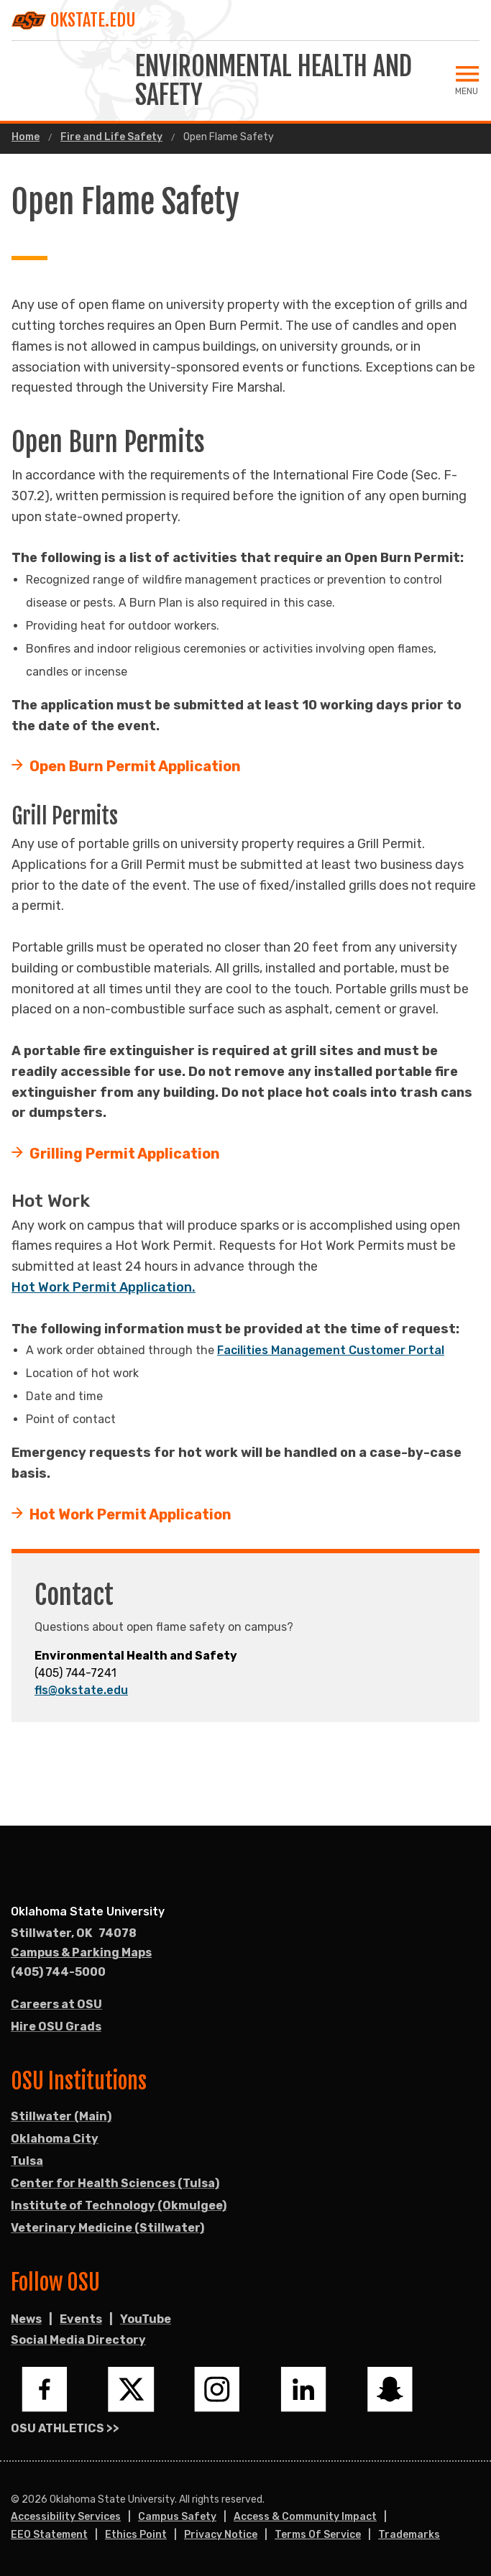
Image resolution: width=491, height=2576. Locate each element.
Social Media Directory (78, 2340)
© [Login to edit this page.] (15, 2500)
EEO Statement (49, 2535)
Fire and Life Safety (111, 137)
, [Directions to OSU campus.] (74, 1933)
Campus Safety (177, 2517)
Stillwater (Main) (61, 2116)
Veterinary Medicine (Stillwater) (107, 2228)
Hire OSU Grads (56, 2026)
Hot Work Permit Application (130, 1514)
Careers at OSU (56, 2004)
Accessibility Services (66, 2517)
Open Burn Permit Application (135, 766)
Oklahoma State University (88, 1911)
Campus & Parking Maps (81, 1952)
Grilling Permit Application (124, 1153)
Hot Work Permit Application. (104, 1287)
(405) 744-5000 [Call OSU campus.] (58, 1972)
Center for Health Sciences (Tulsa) (115, 2183)
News (26, 2319)
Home (26, 137)
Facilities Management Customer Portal (330, 1350)
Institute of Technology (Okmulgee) (118, 2205)
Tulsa (27, 2161)
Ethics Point (136, 2535)
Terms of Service (318, 2535)
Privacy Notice (220, 2535)
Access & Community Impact (305, 2517)
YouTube (145, 2319)
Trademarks (409, 2535)
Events (81, 2319)
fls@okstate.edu (81, 1690)
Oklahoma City (54, 2138)
